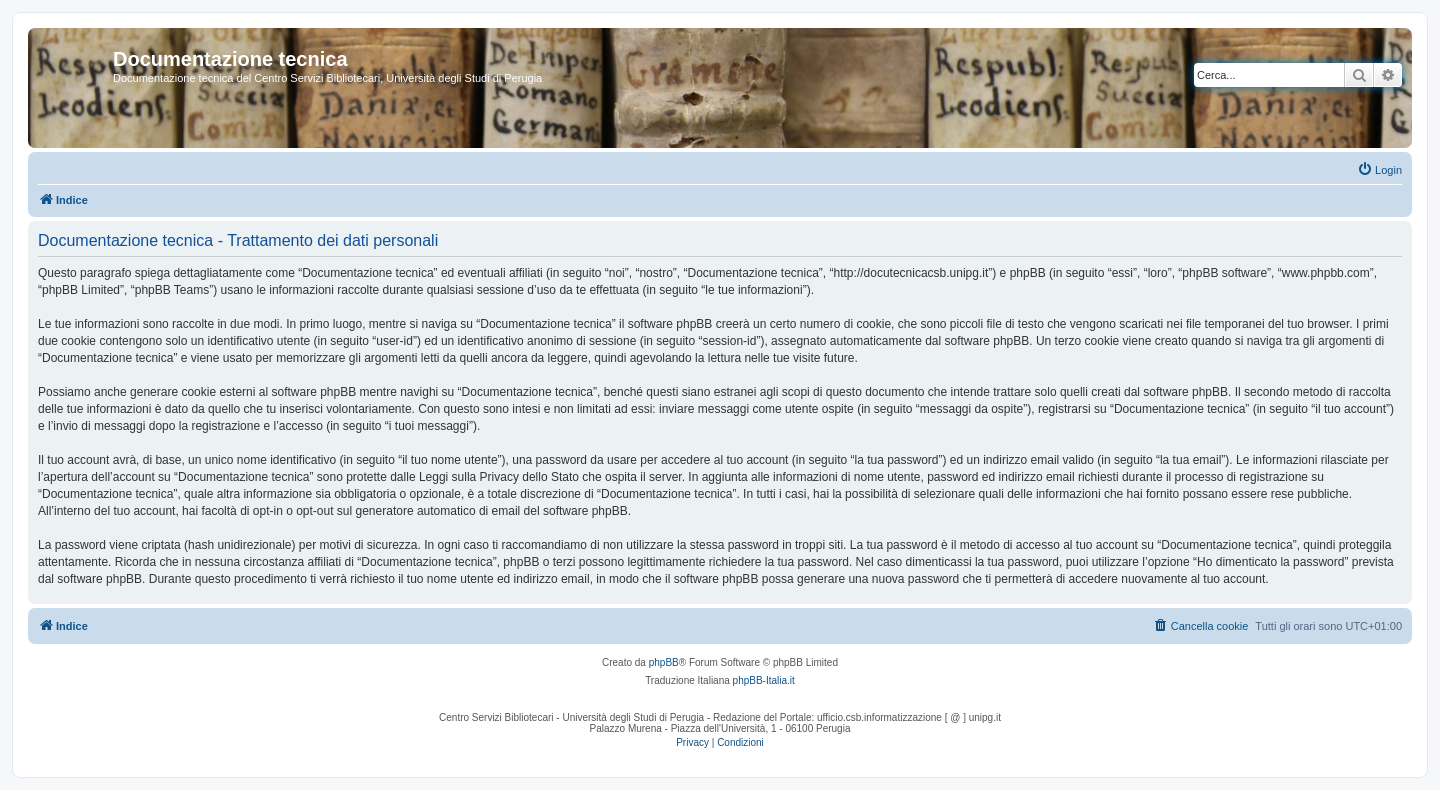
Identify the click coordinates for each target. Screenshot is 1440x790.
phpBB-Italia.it (764, 680)
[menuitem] (1379, 170)
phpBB (664, 662)
